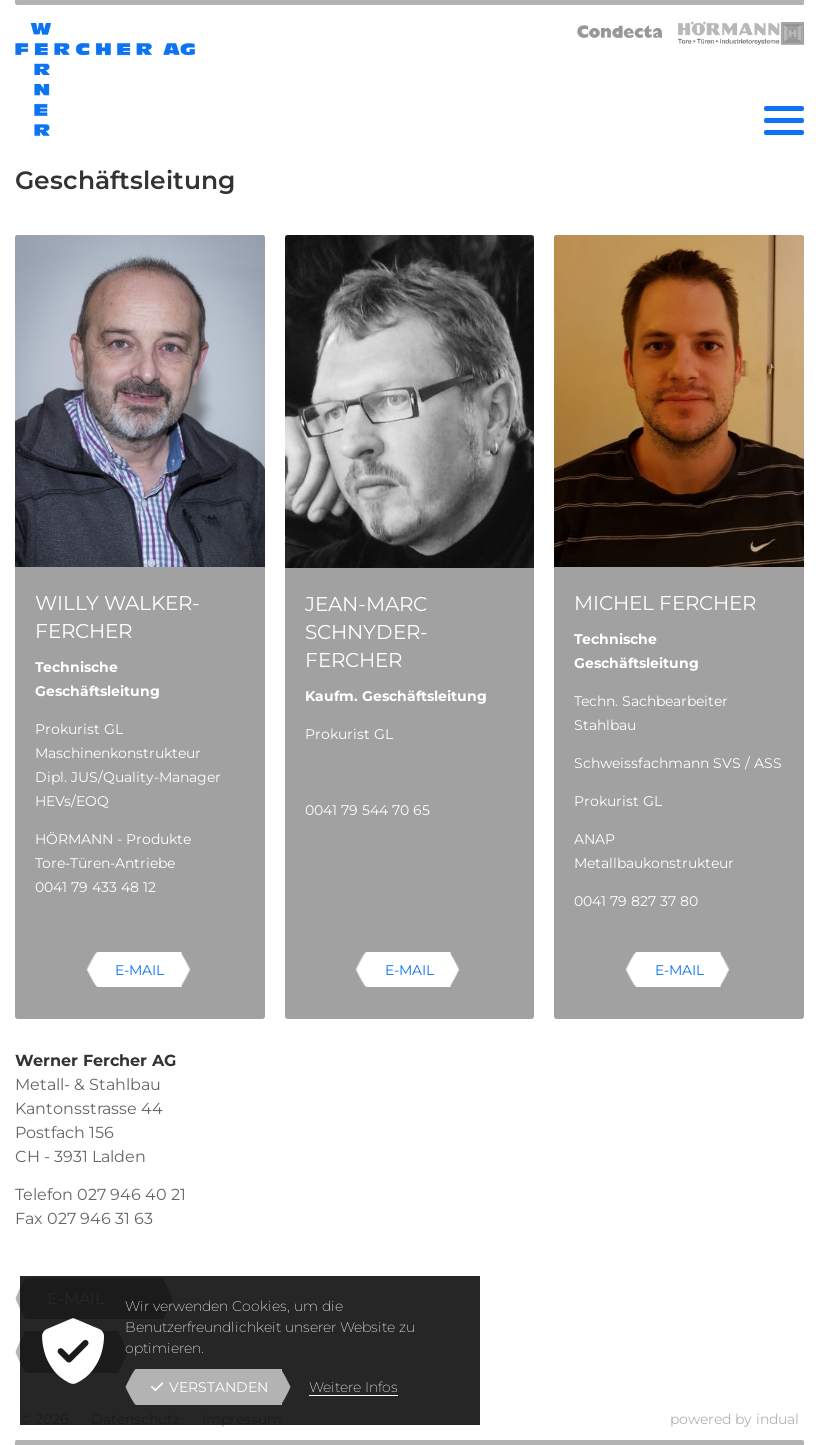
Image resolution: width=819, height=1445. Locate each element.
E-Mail (139, 970)
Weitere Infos (353, 1387)
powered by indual (734, 1419)
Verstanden (209, 1387)
